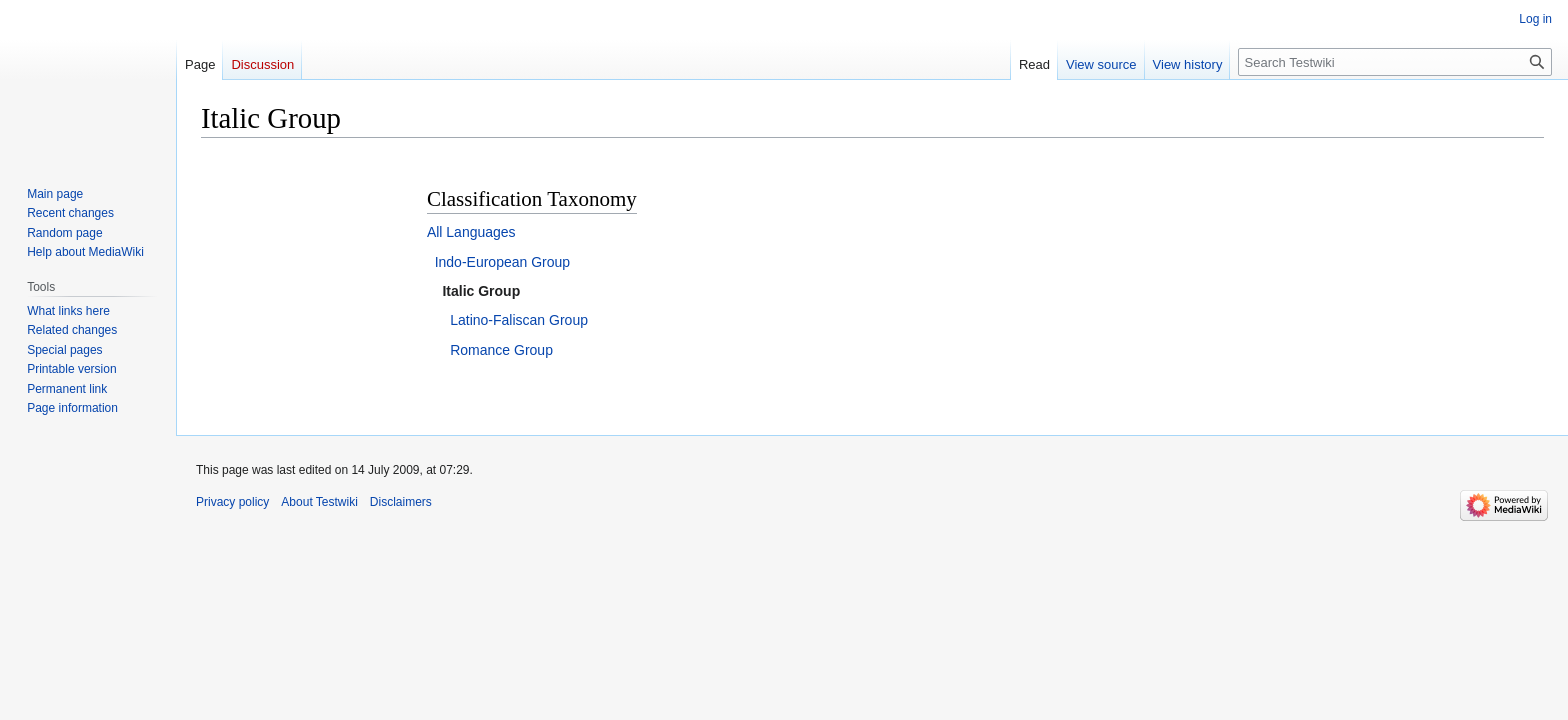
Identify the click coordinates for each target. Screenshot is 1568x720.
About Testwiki (319, 502)
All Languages (471, 232)
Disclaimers (401, 502)
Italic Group (481, 291)
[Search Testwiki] (1395, 62)
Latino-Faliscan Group (519, 320)
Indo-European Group (502, 262)
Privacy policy (232, 502)
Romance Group (501, 350)
